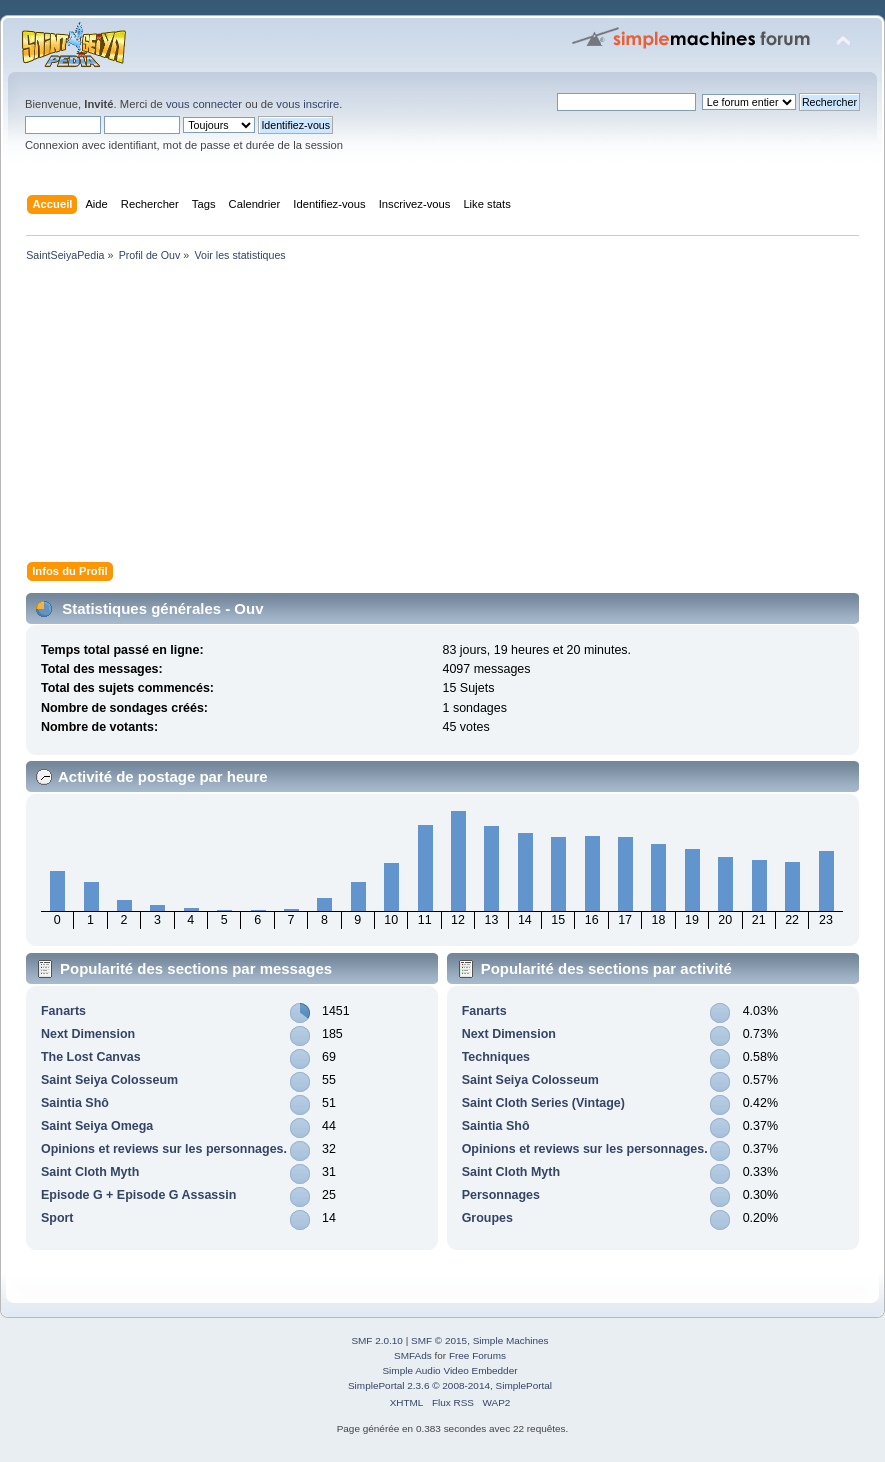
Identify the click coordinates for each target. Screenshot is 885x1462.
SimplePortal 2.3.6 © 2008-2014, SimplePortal (450, 1385)
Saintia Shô (75, 1103)
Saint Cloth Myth (90, 1172)
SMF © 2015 (439, 1340)
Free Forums (477, 1355)
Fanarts (63, 1011)
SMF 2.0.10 (377, 1340)
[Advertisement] (442, 416)
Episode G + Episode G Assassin (138, 1195)
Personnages (501, 1195)
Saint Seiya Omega (97, 1126)
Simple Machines (511, 1340)
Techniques (496, 1057)
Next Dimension (88, 1034)
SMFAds (413, 1355)
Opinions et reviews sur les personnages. (164, 1149)
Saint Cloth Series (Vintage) (543, 1103)
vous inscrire (307, 104)
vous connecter (204, 104)
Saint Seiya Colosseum (109, 1080)
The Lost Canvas (91, 1057)
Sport (57, 1218)
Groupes (487, 1218)
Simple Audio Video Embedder (449, 1370)
